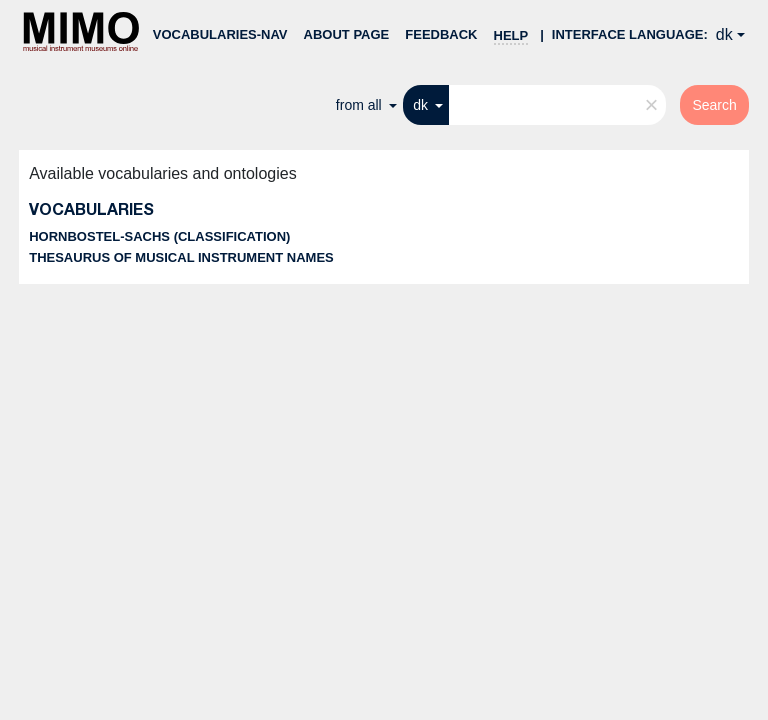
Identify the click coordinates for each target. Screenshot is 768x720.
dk (724, 34)
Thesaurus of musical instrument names (181, 257)
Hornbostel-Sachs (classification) (159, 236)
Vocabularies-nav (220, 34)
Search (714, 105)
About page (347, 34)
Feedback (441, 34)
